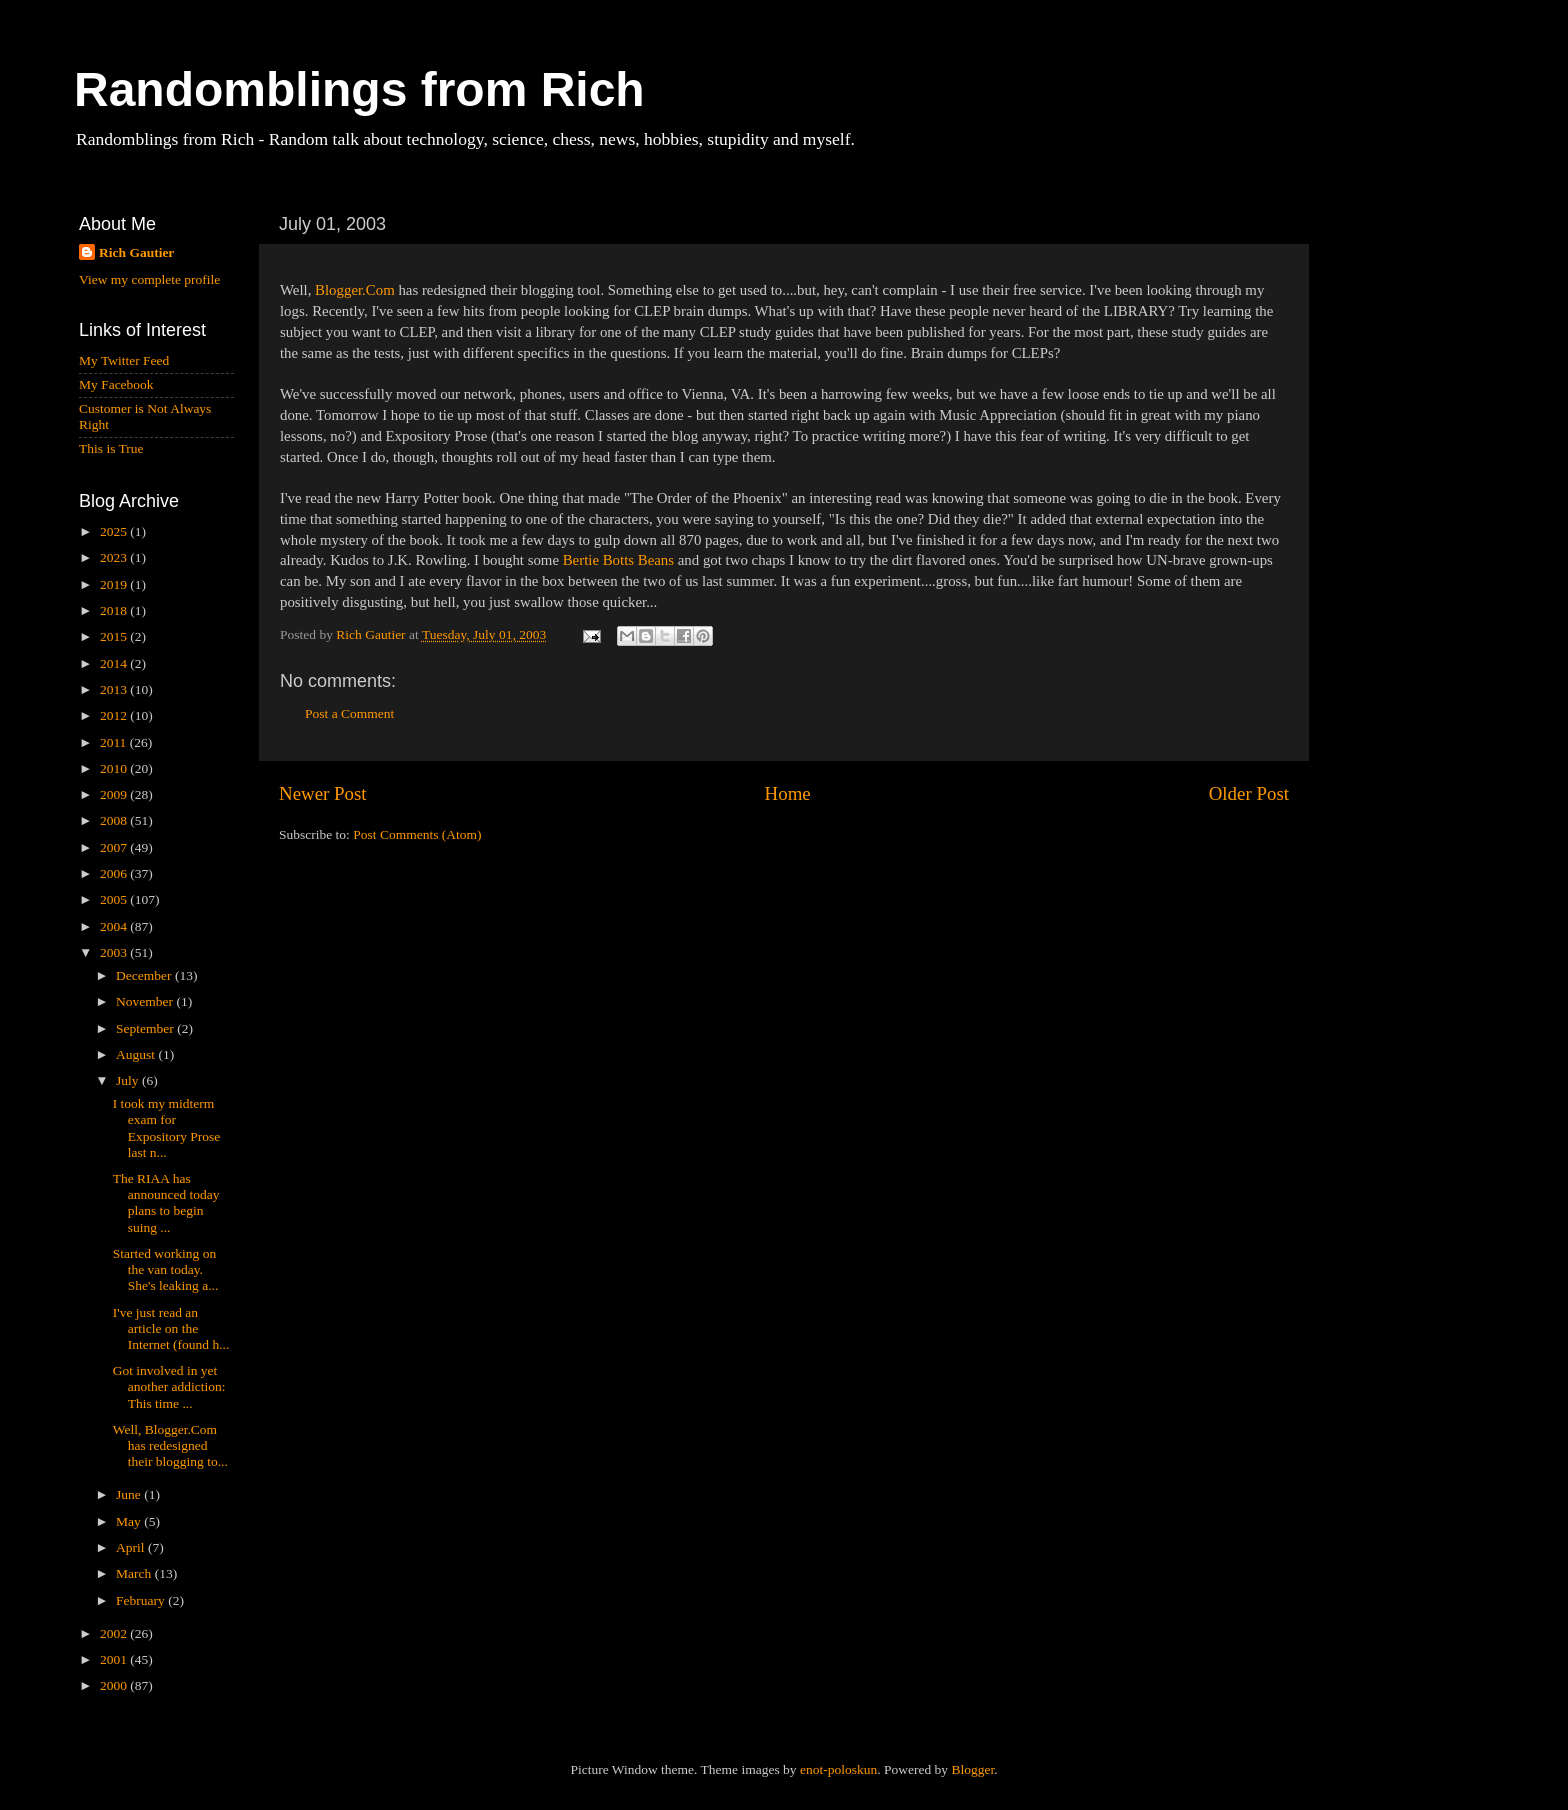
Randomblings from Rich (359, 89)
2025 (115, 531)
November (146, 1001)
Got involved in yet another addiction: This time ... (169, 1386)
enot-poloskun (838, 1769)
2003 (115, 952)
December (145, 975)
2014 (115, 663)
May (130, 1521)
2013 (115, 689)
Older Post (1249, 793)
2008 (115, 820)
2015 (115, 636)
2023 (115, 557)
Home (788, 793)
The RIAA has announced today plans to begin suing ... (166, 1203)
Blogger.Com (355, 290)
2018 (115, 610)
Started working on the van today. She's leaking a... (166, 1269)
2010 (115, 768)
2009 (115, 794)
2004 (115, 926)
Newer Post (323, 793)
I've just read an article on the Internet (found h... (171, 1328)
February (142, 1600)
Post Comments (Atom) (417, 834)
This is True (111, 448)
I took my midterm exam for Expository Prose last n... (167, 1128)
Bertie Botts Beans (618, 560)
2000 (115, 1685)
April (132, 1547)
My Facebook (116, 384)
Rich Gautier (136, 252)
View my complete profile (149, 279)
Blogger (972, 1769)
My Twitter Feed (124, 360)
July (129, 1080)
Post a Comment (349, 713)
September (146, 1028)
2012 (115, 715)
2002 (115, 1633)
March (135, 1573)
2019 (115, 584)
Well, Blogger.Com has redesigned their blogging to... (170, 1445)
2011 (115, 742)
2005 (115, 899)
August (137, 1054)
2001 (115, 1659)
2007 (115, 847)
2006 (115, 873)
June (130, 1494)
